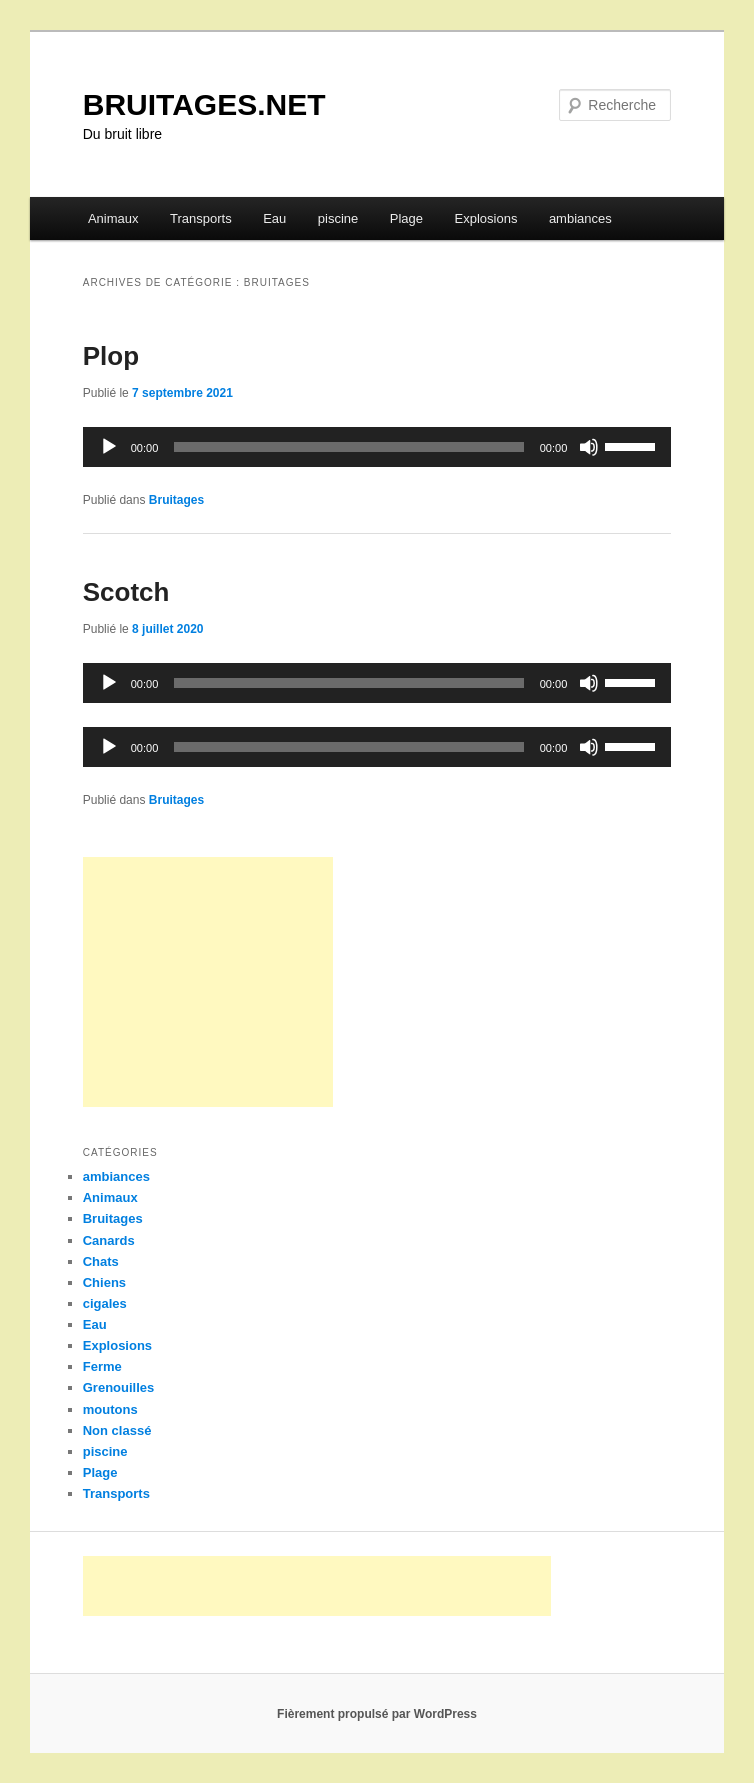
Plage (406, 218)
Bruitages (176, 500)
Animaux (113, 218)
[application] (377, 447)
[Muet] (589, 447)
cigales (105, 1303)
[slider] (348, 447)
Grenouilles (119, 1387)
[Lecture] (109, 447)
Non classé (117, 1430)
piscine (338, 218)
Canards (109, 1240)
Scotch (126, 592)
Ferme (102, 1366)
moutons (110, 1409)
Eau (274, 218)
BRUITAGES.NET (204, 104)
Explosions (486, 218)
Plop (111, 356)
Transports (201, 218)
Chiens (104, 1282)
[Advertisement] (208, 982)
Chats (101, 1261)
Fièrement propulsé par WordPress (377, 1714)
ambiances (580, 218)
